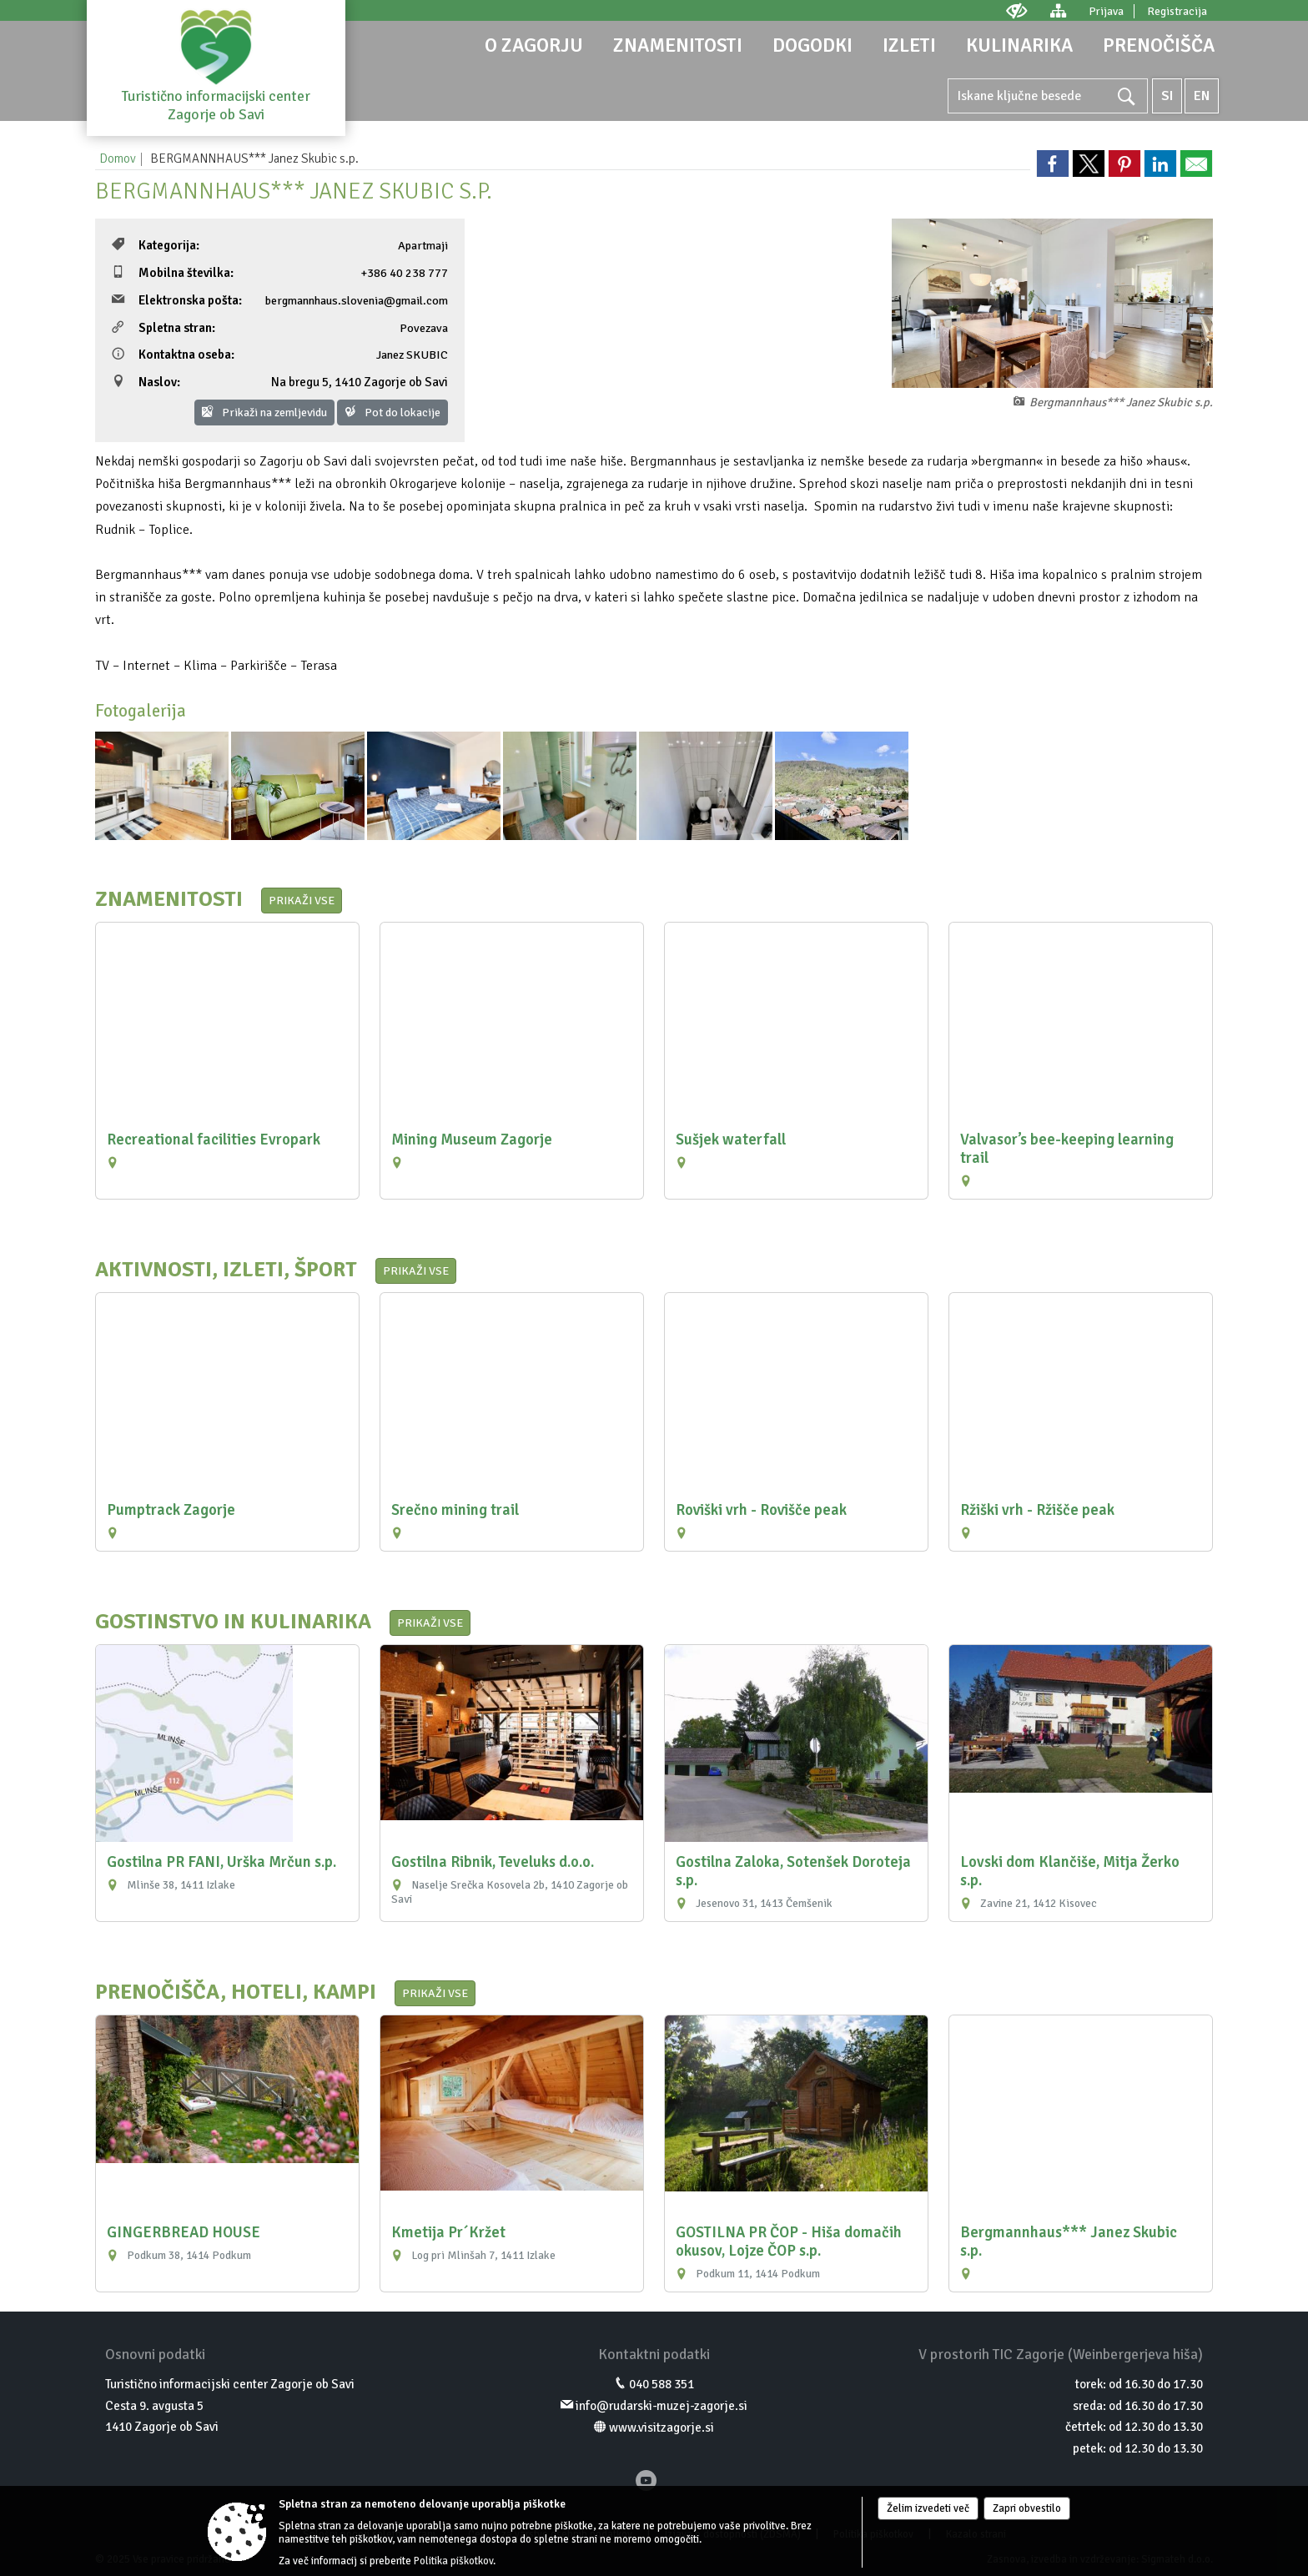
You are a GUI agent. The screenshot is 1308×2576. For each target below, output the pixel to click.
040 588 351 (661, 2384)
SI (1167, 96)
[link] (1052, 163)
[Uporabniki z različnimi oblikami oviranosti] (1017, 10)
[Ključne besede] (1048, 95)
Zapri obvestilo (1027, 2508)
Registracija (1177, 11)
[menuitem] (534, 45)
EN (1202, 96)
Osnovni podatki (155, 2354)
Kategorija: (155, 245)
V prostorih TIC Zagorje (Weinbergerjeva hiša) (1060, 2354)
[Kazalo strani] (1058, 10)
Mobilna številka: (173, 272)
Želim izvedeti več (928, 2508)
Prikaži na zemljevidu (264, 412)
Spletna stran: (163, 327)
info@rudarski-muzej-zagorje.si (661, 2405)
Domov (117, 158)
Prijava (1106, 11)
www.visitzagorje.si (661, 2427)
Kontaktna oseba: (173, 354)
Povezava (424, 327)
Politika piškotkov (453, 2561)
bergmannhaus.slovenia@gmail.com (356, 300)
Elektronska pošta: (177, 300)
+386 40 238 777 (404, 272)
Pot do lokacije (392, 412)
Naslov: (146, 382)
